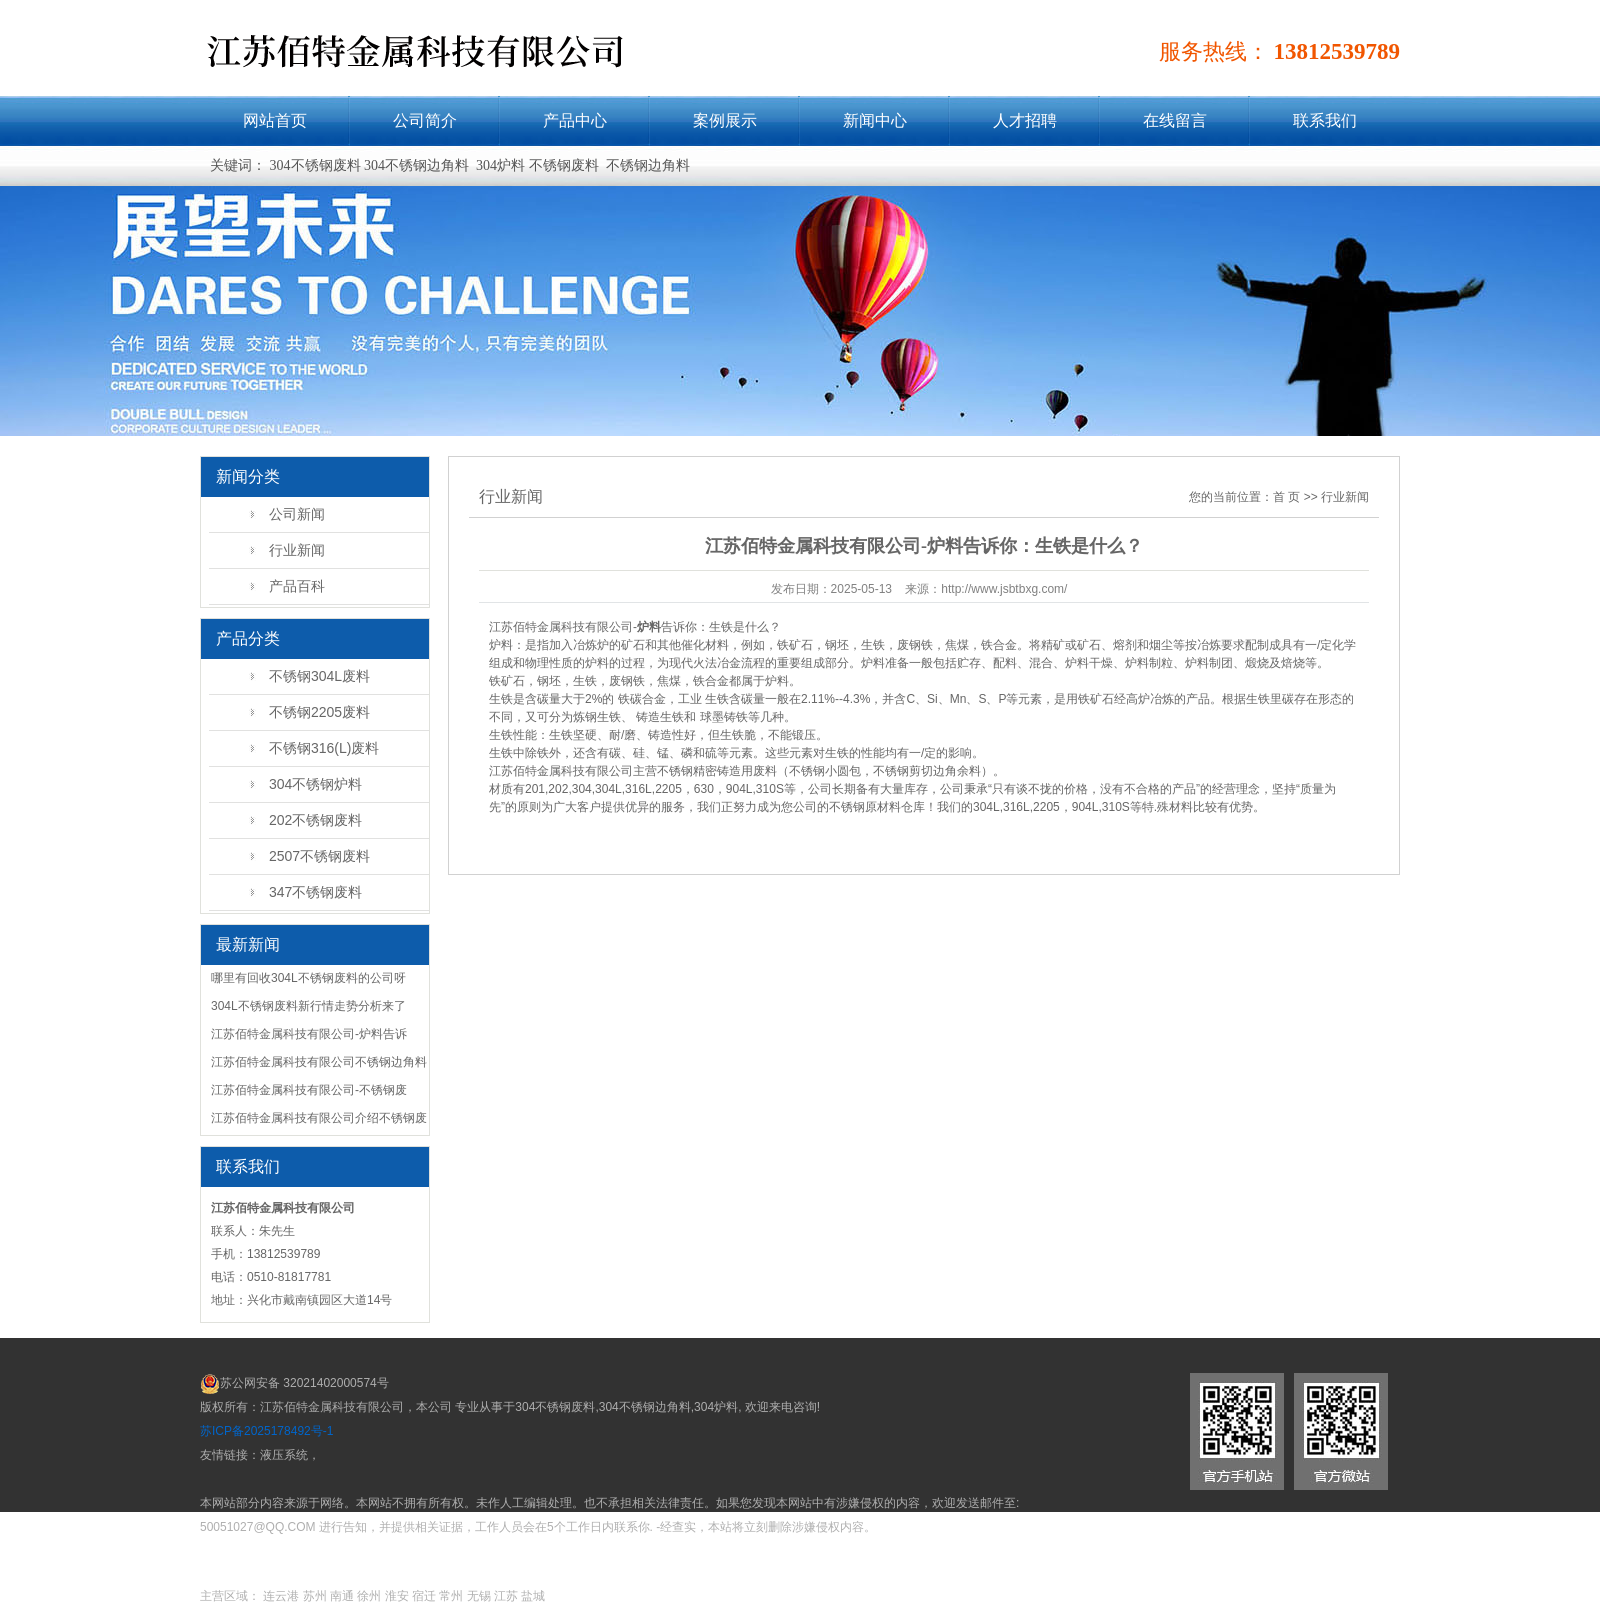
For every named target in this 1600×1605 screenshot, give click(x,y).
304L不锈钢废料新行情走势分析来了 (308, 1006)
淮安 (397, 1596)
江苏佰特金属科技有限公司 (561, 771)
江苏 (506, 1596)
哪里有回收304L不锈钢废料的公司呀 (308, 978)
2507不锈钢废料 (319, 856)
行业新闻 (297, 550)
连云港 (281, 1596)
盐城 (533, 1596)
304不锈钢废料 (555, 1407)
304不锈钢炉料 (315, 784)
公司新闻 (297, 514)
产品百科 (297, 586)
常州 (451, 1596)
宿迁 (424, 1596)
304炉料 (716, 1407)
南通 (342, 1596)
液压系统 (284, 1455)
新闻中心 (875, 120)
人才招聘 (1025, 120)
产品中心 (575, 120)
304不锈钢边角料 (645, 1407)
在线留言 (1175, 120)
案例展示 (725, 120)
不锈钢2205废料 (319, 712)
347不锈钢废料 (315, 892)
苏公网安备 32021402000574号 (304, 1383)
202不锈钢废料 (315, 820)
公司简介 (425, 120)
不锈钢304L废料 (319, 676)
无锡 (479, 1596)
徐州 (369, 1596)
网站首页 (275, 120)
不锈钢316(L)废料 (324, 748)
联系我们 (1325, 120)
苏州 (315, 1596)
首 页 (1286, 497)
